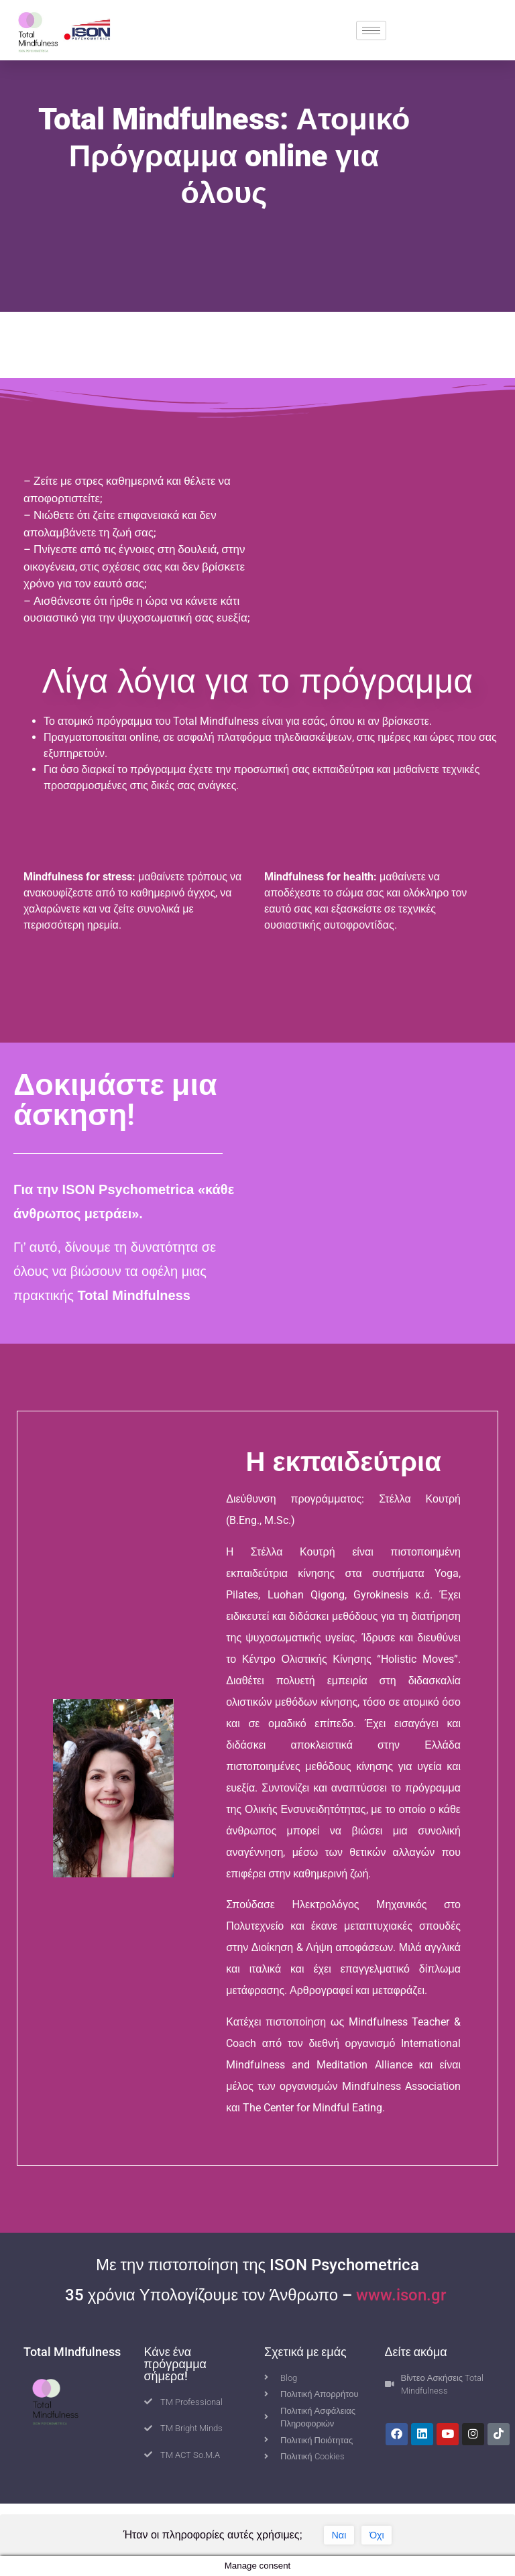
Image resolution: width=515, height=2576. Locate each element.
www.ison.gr (403, 2295)
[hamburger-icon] (371, 30)
